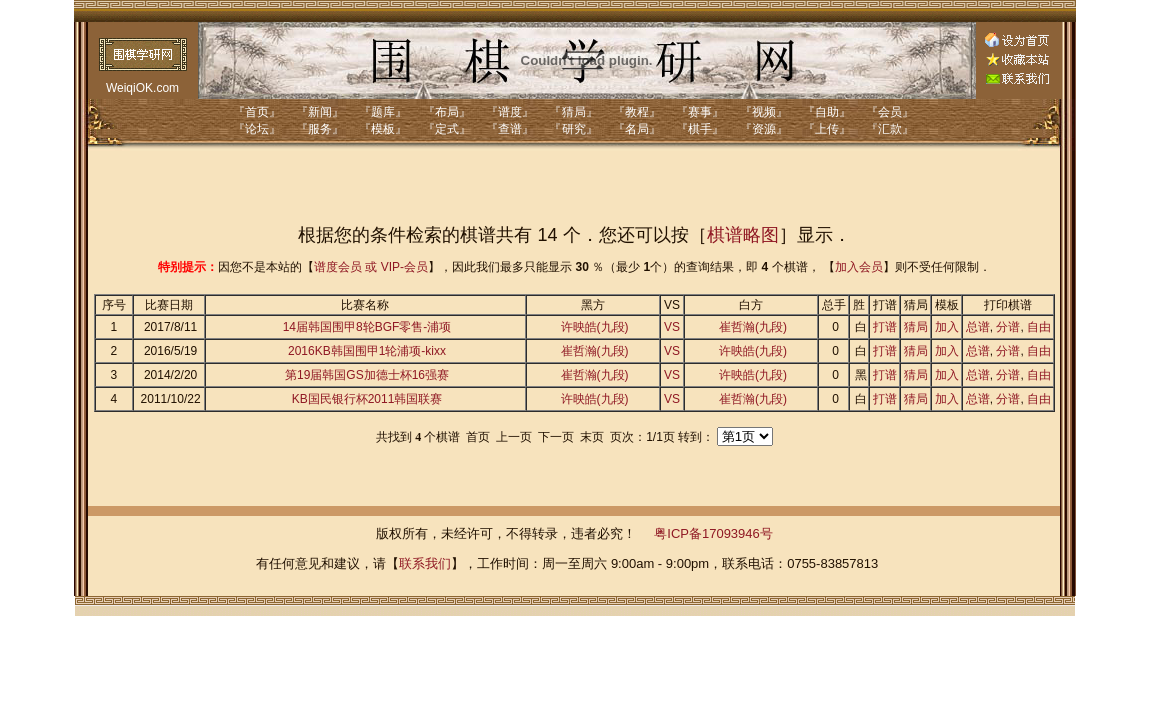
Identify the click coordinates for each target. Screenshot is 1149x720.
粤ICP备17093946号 (713, 533)
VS (672, 327)
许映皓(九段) (595, 327)
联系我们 (425, 563)
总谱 (978, 327)
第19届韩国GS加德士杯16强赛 (367, 375)
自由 (1039, 327)
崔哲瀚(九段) (753, 327)
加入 (947, 327)
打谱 (885, 327)
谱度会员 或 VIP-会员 (371, 267)
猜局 (916, 327)
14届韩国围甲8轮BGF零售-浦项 (367, 327)
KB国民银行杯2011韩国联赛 (367, 399)
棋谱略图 (743, 235)
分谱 (1008, 327)
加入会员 (859, 267)
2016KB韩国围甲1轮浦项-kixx (367, 351)
